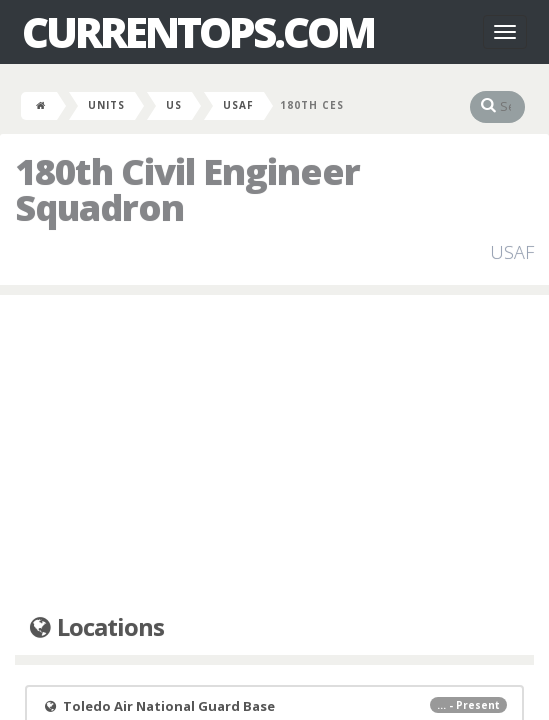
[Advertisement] (274, 455)
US (174, 105)
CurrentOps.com (198, 32)
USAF (238, 105)
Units (106, 105)
